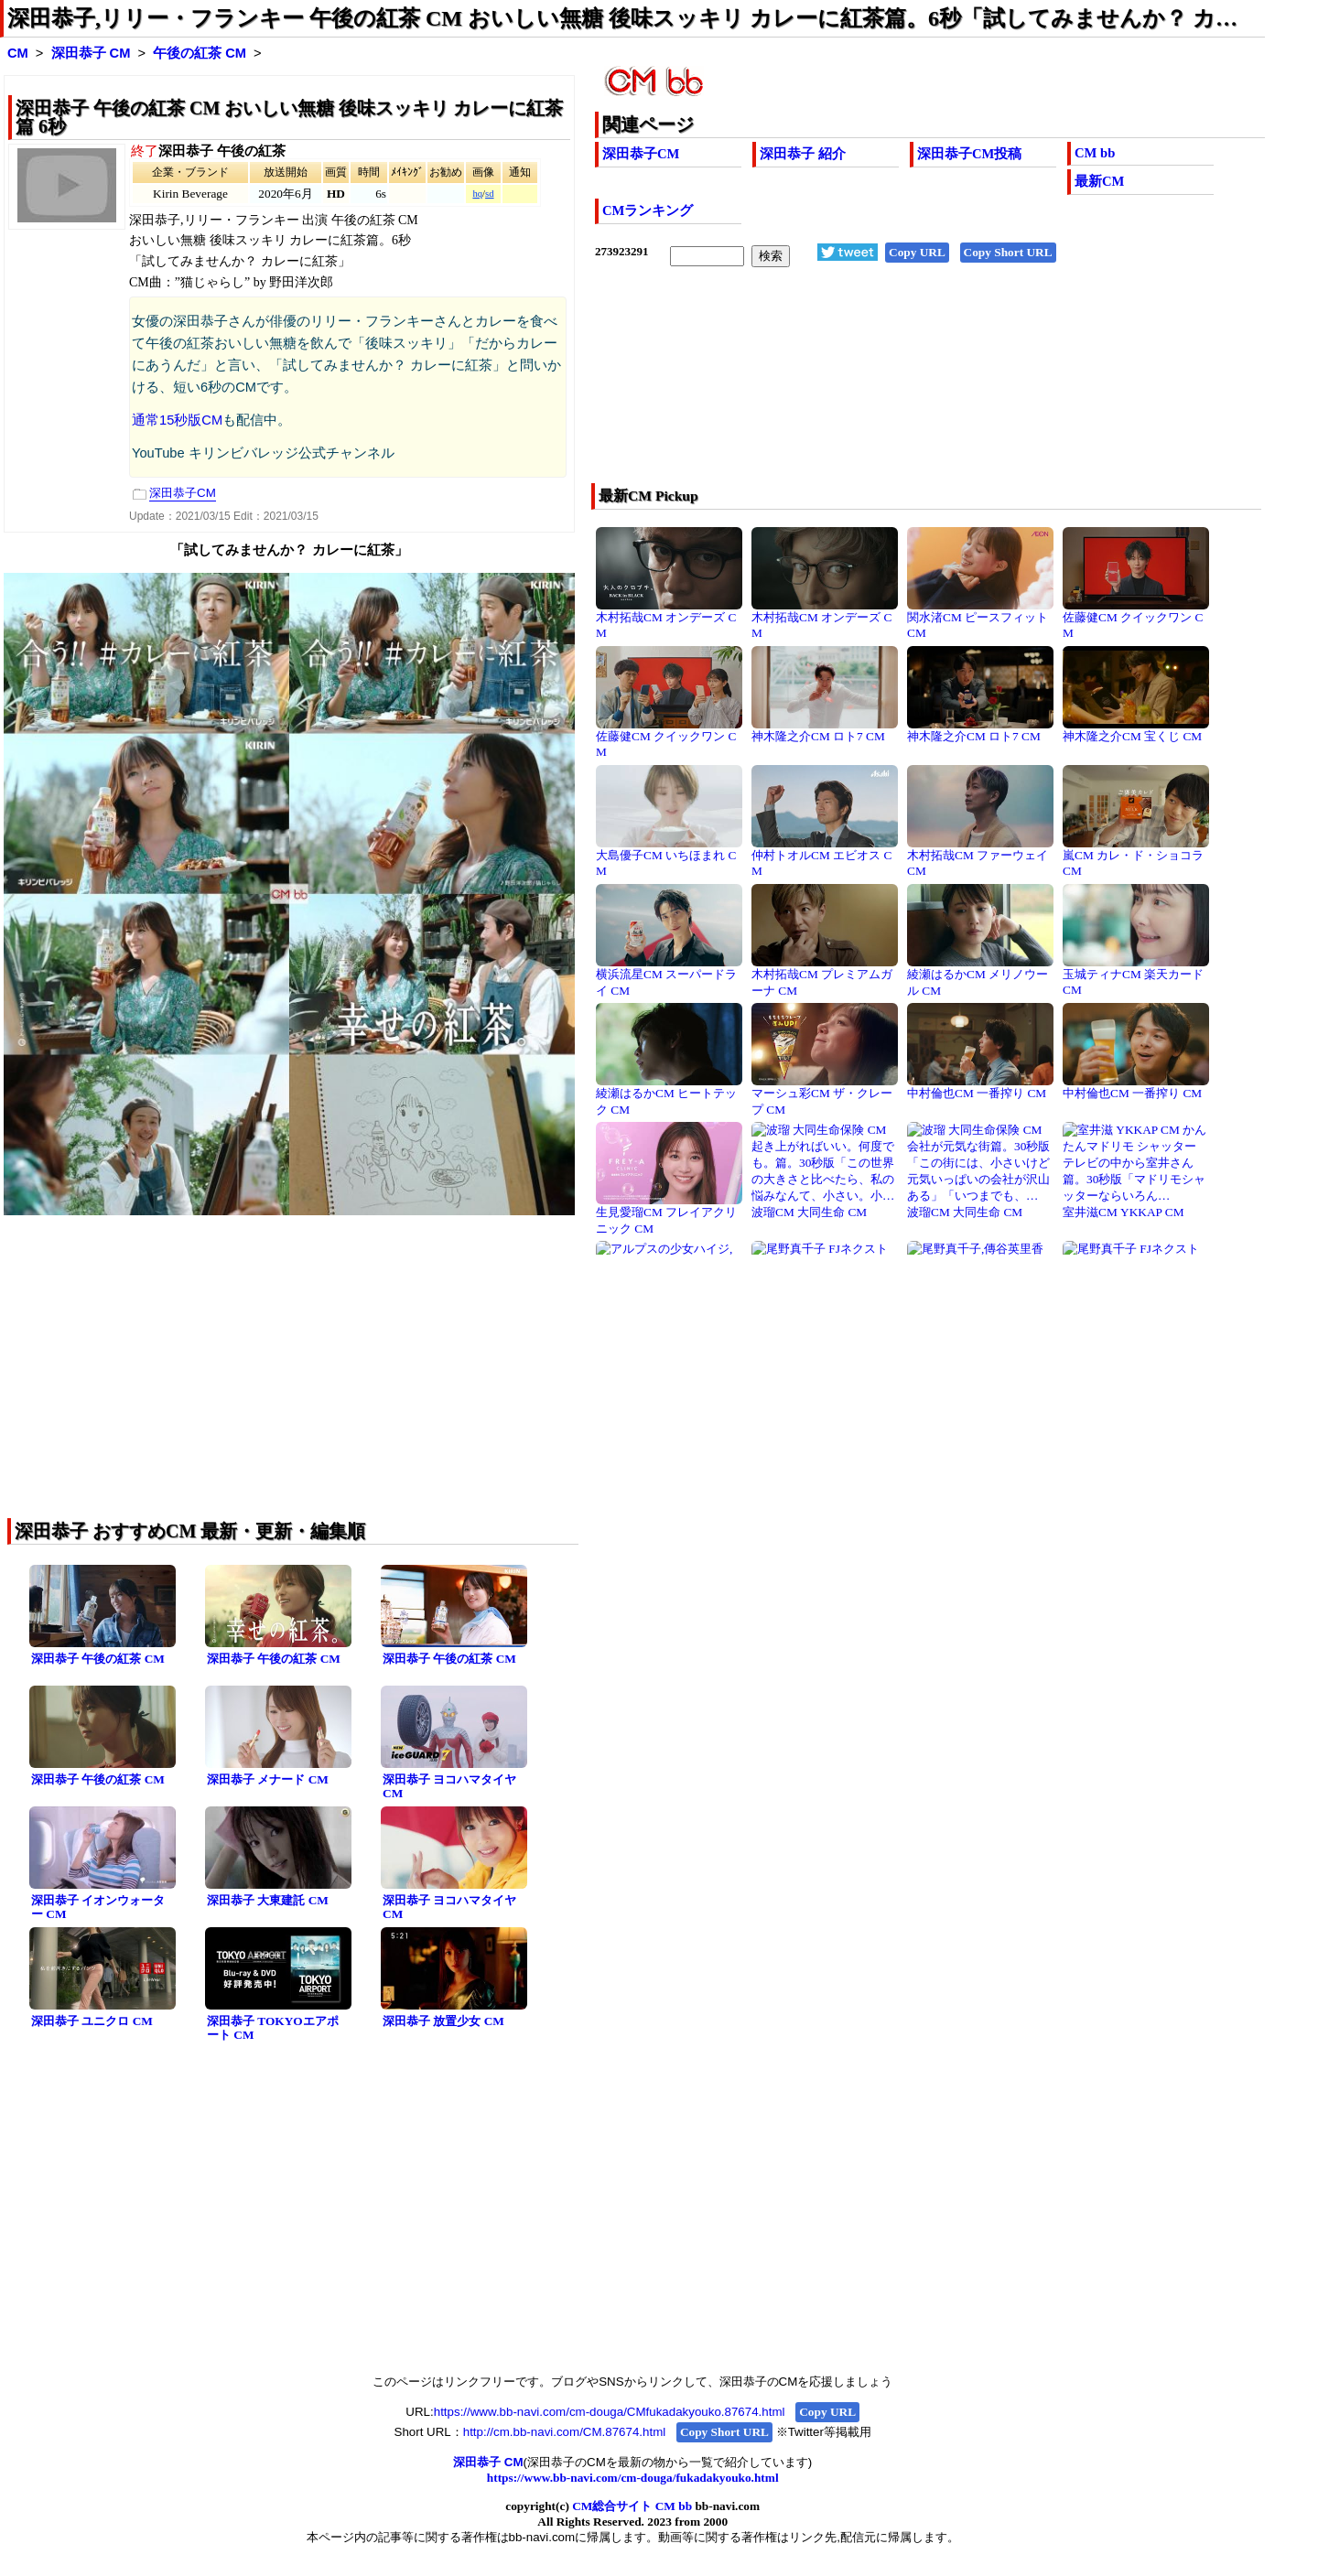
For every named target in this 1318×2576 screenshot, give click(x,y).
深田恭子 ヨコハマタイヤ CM (449, 1786)
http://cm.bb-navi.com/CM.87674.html (564, 2432)
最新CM (1099, 181)
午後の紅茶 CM (199, 53)
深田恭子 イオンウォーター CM (98, 1907)
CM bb (1095, 153)
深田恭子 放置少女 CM (443, 2021)
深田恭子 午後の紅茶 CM (98, 1658)
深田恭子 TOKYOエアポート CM (273, 2028)
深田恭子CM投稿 (969, 153)
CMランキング (647, 210)
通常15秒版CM (177, 420)
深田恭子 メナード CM (268, 1779)
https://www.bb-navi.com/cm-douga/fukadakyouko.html (633, 2477)
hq (477, 194)
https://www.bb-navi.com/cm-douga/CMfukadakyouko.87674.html (609, 2412)
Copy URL (917, 252)
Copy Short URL (1008, 252)
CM (17, 53)
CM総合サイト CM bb (632, 2506)
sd (489, 194)
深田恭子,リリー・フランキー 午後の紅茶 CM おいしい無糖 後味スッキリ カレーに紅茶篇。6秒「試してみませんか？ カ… (622, 18)
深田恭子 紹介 (803, 153)
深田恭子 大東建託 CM (268, 1900)
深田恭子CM (640, 153)
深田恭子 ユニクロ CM (92, 2021)
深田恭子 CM (91, 53)
